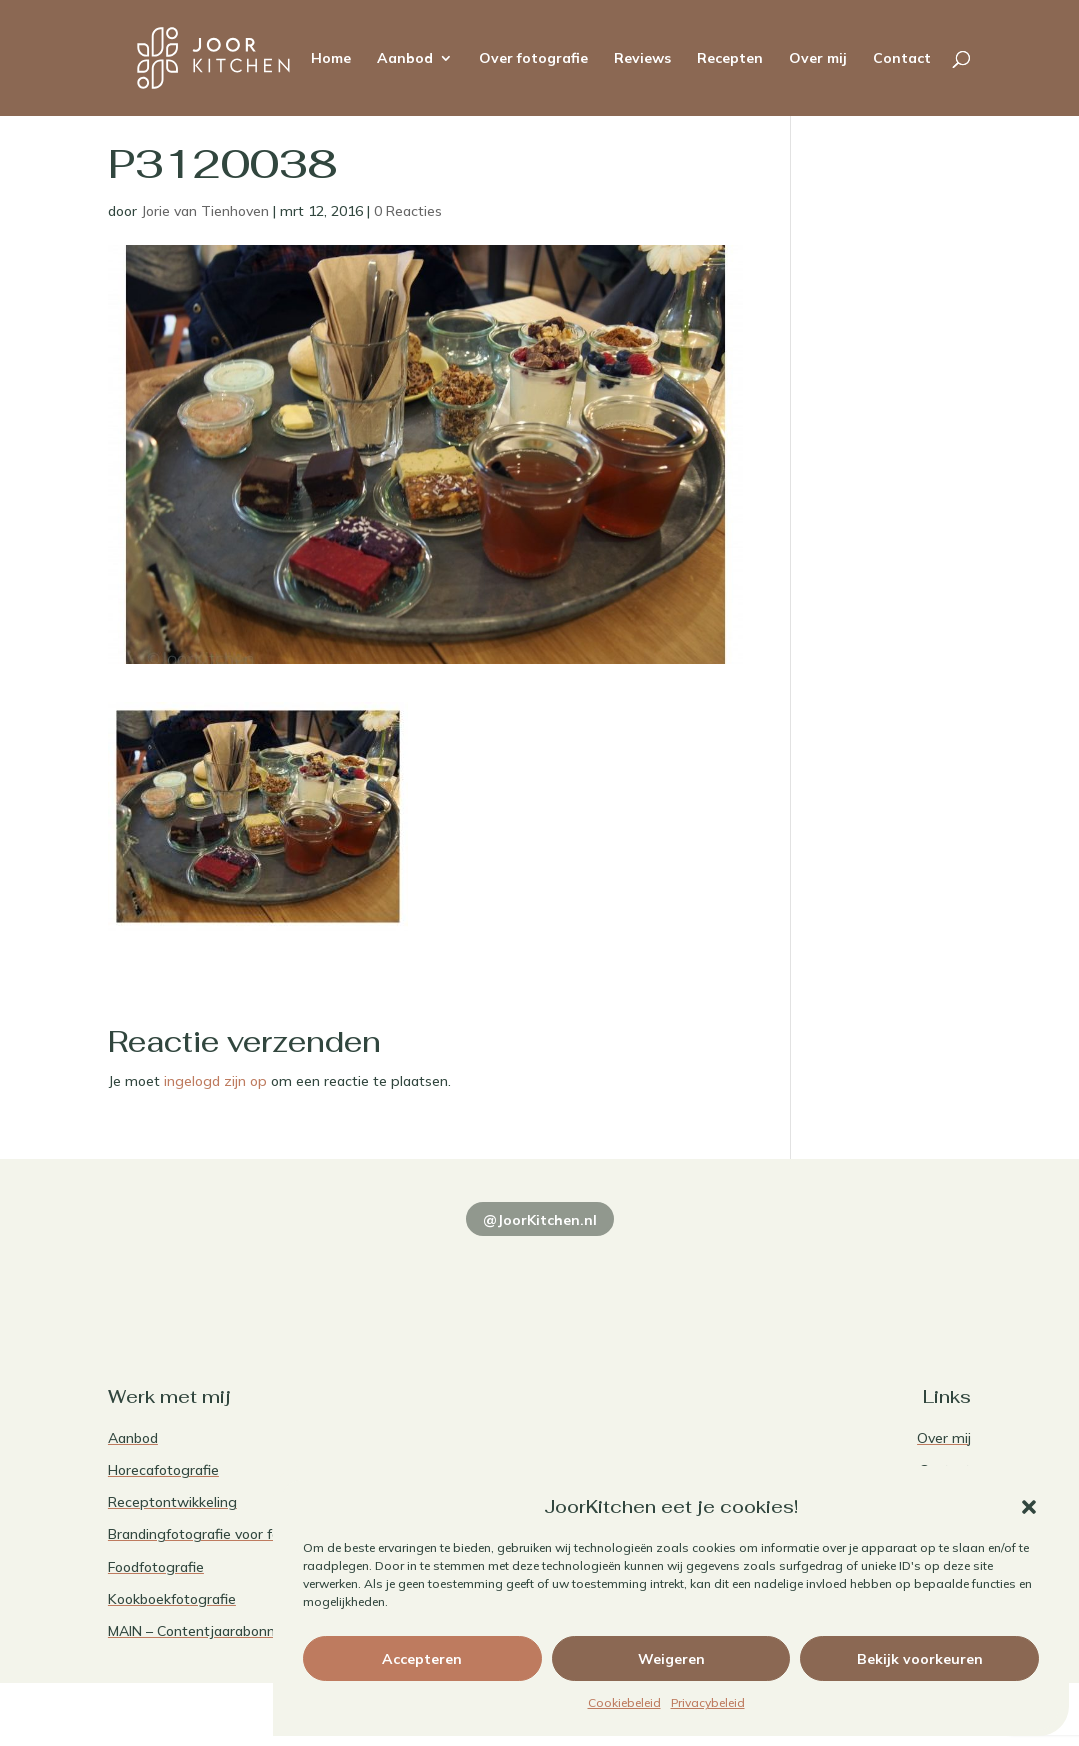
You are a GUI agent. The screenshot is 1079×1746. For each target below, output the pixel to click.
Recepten (730, 59)
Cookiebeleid (624, 1702)
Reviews (642, 59)
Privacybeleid (708, 1702)
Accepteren (422, 1659)
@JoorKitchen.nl (540, 1220)
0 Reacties (408, 211)
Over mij (818, 59)
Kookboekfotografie (172, 1599)
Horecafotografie (163, 1470)
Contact (902, 59)
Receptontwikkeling (172, 1502)
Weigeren (671, 1659)
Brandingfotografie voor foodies (211, 1534)
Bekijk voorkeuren (920, 1659)
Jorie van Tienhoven (205, 211)
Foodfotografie (156, 1567)
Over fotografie (533, 59)
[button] (1029, 1507)
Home (331, 59)
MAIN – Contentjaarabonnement (213, 1631)
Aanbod (405, 59)
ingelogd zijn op (215, 1081)
